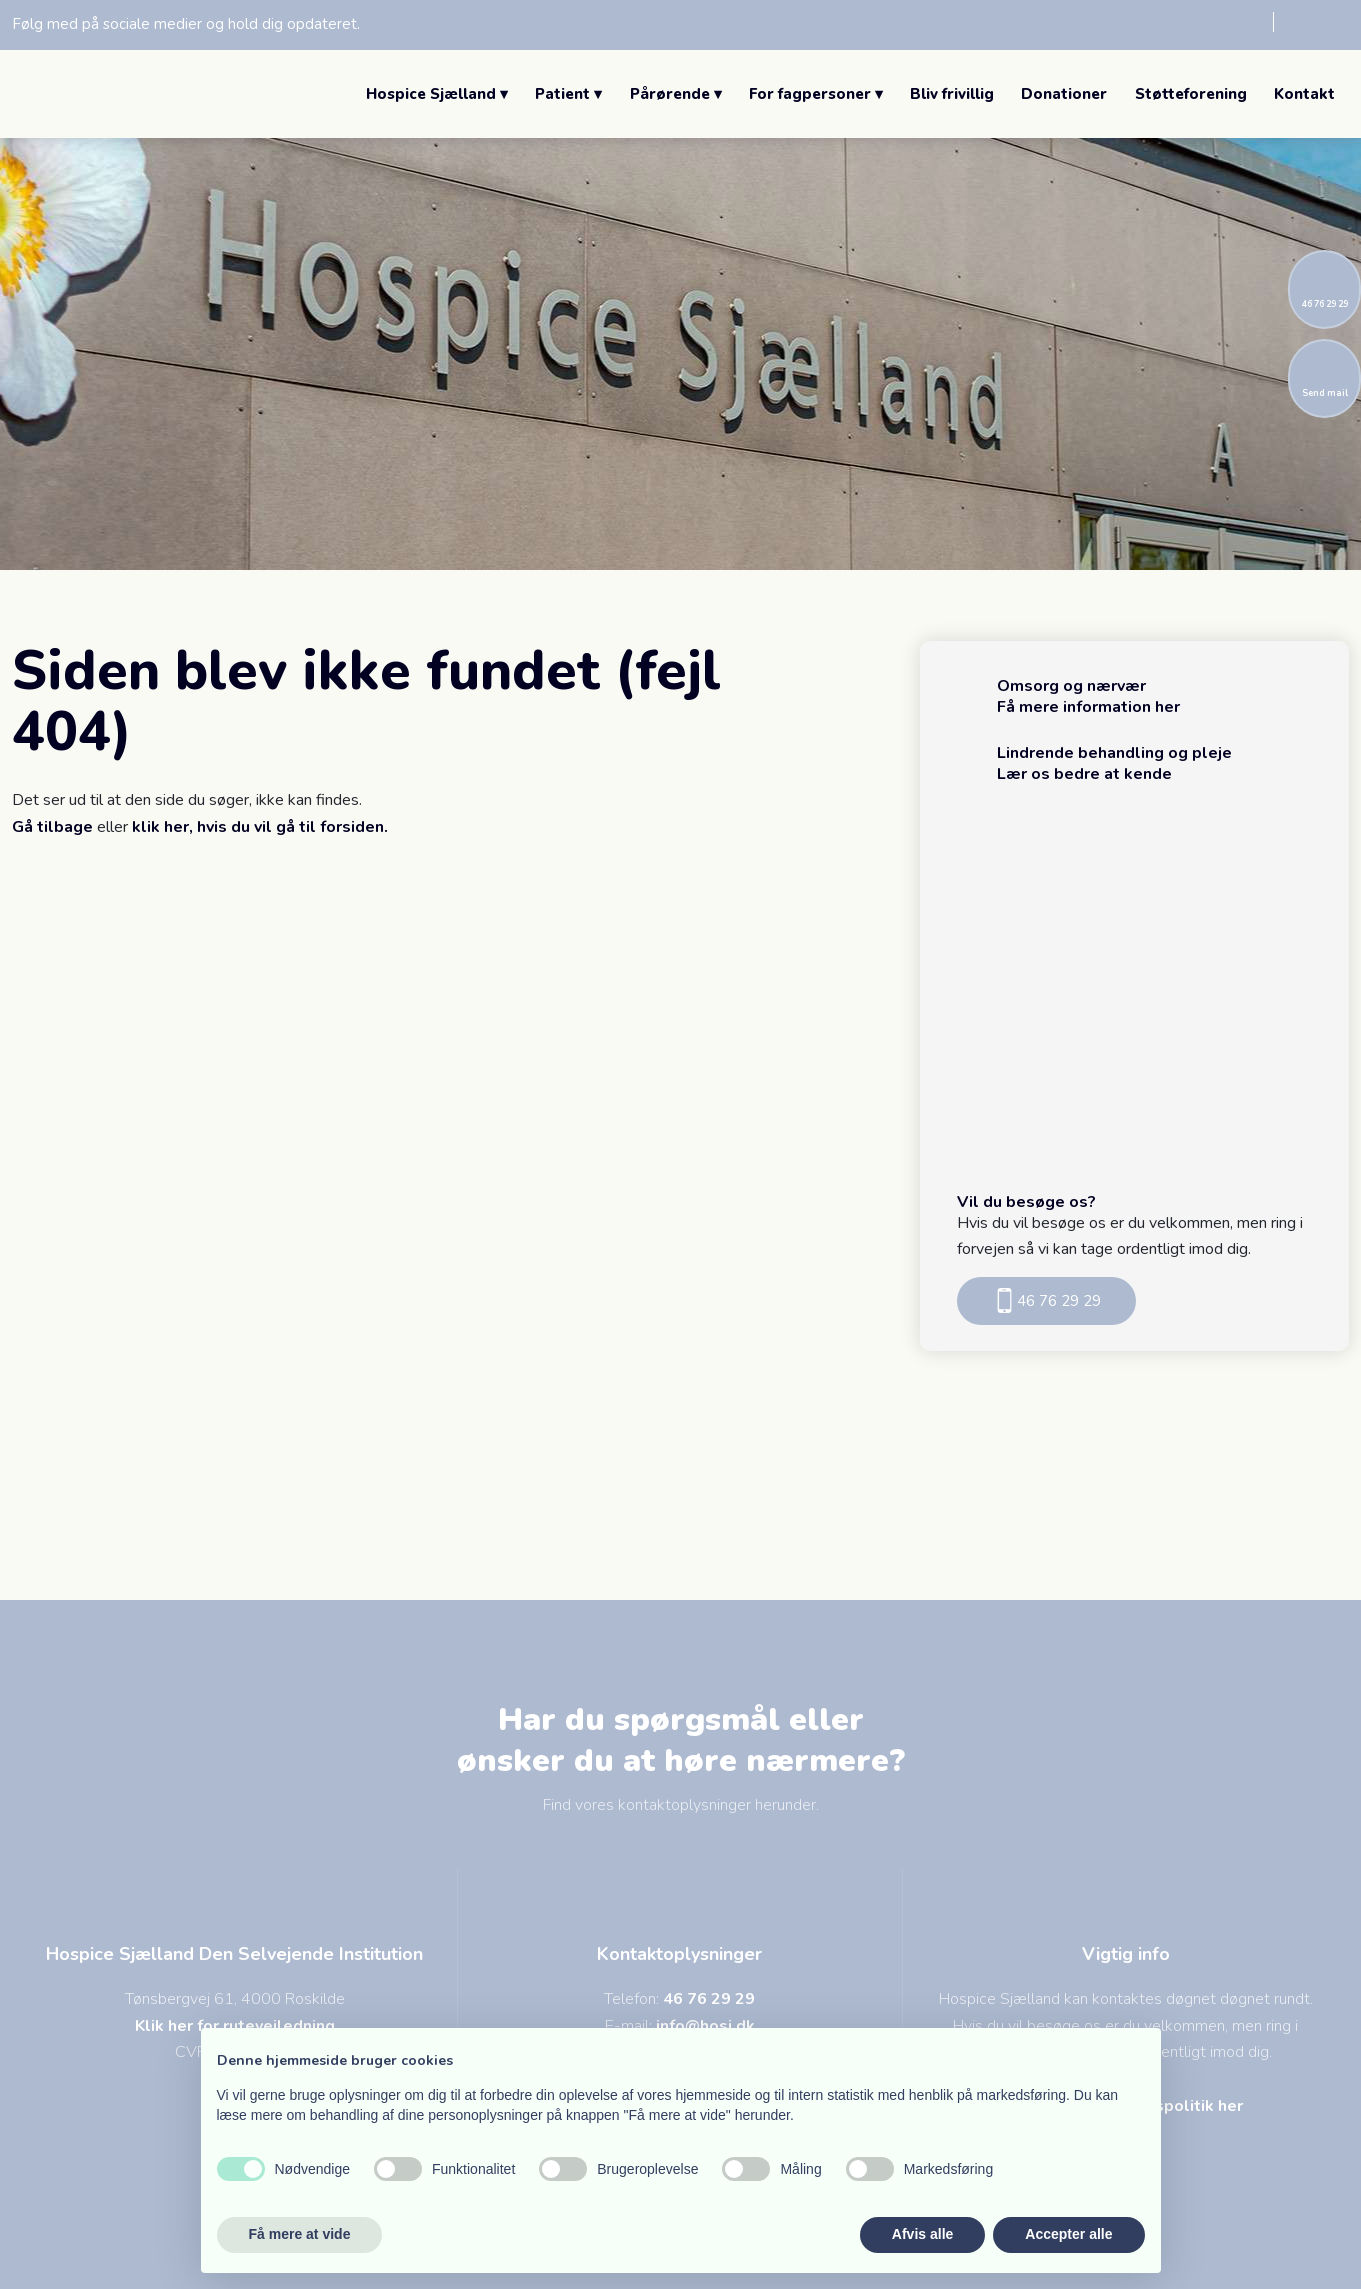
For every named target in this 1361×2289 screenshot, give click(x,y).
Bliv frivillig (952, 94)
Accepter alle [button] (1068, 2234)
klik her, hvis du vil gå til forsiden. (260, 827)
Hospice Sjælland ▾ (437, 94)
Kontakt (1304, 94)
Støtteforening (1191, 94)
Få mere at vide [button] (300, 2234)
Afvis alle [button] (922, 2234)
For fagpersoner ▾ (816, 94)
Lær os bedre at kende (1084, 774)
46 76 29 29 (709, 1999)
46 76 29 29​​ (1046, 1300)
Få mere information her (1088, 707)
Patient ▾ (568, 94)
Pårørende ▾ (676, 94)
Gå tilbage (52, 827)
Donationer (1064, 94)
